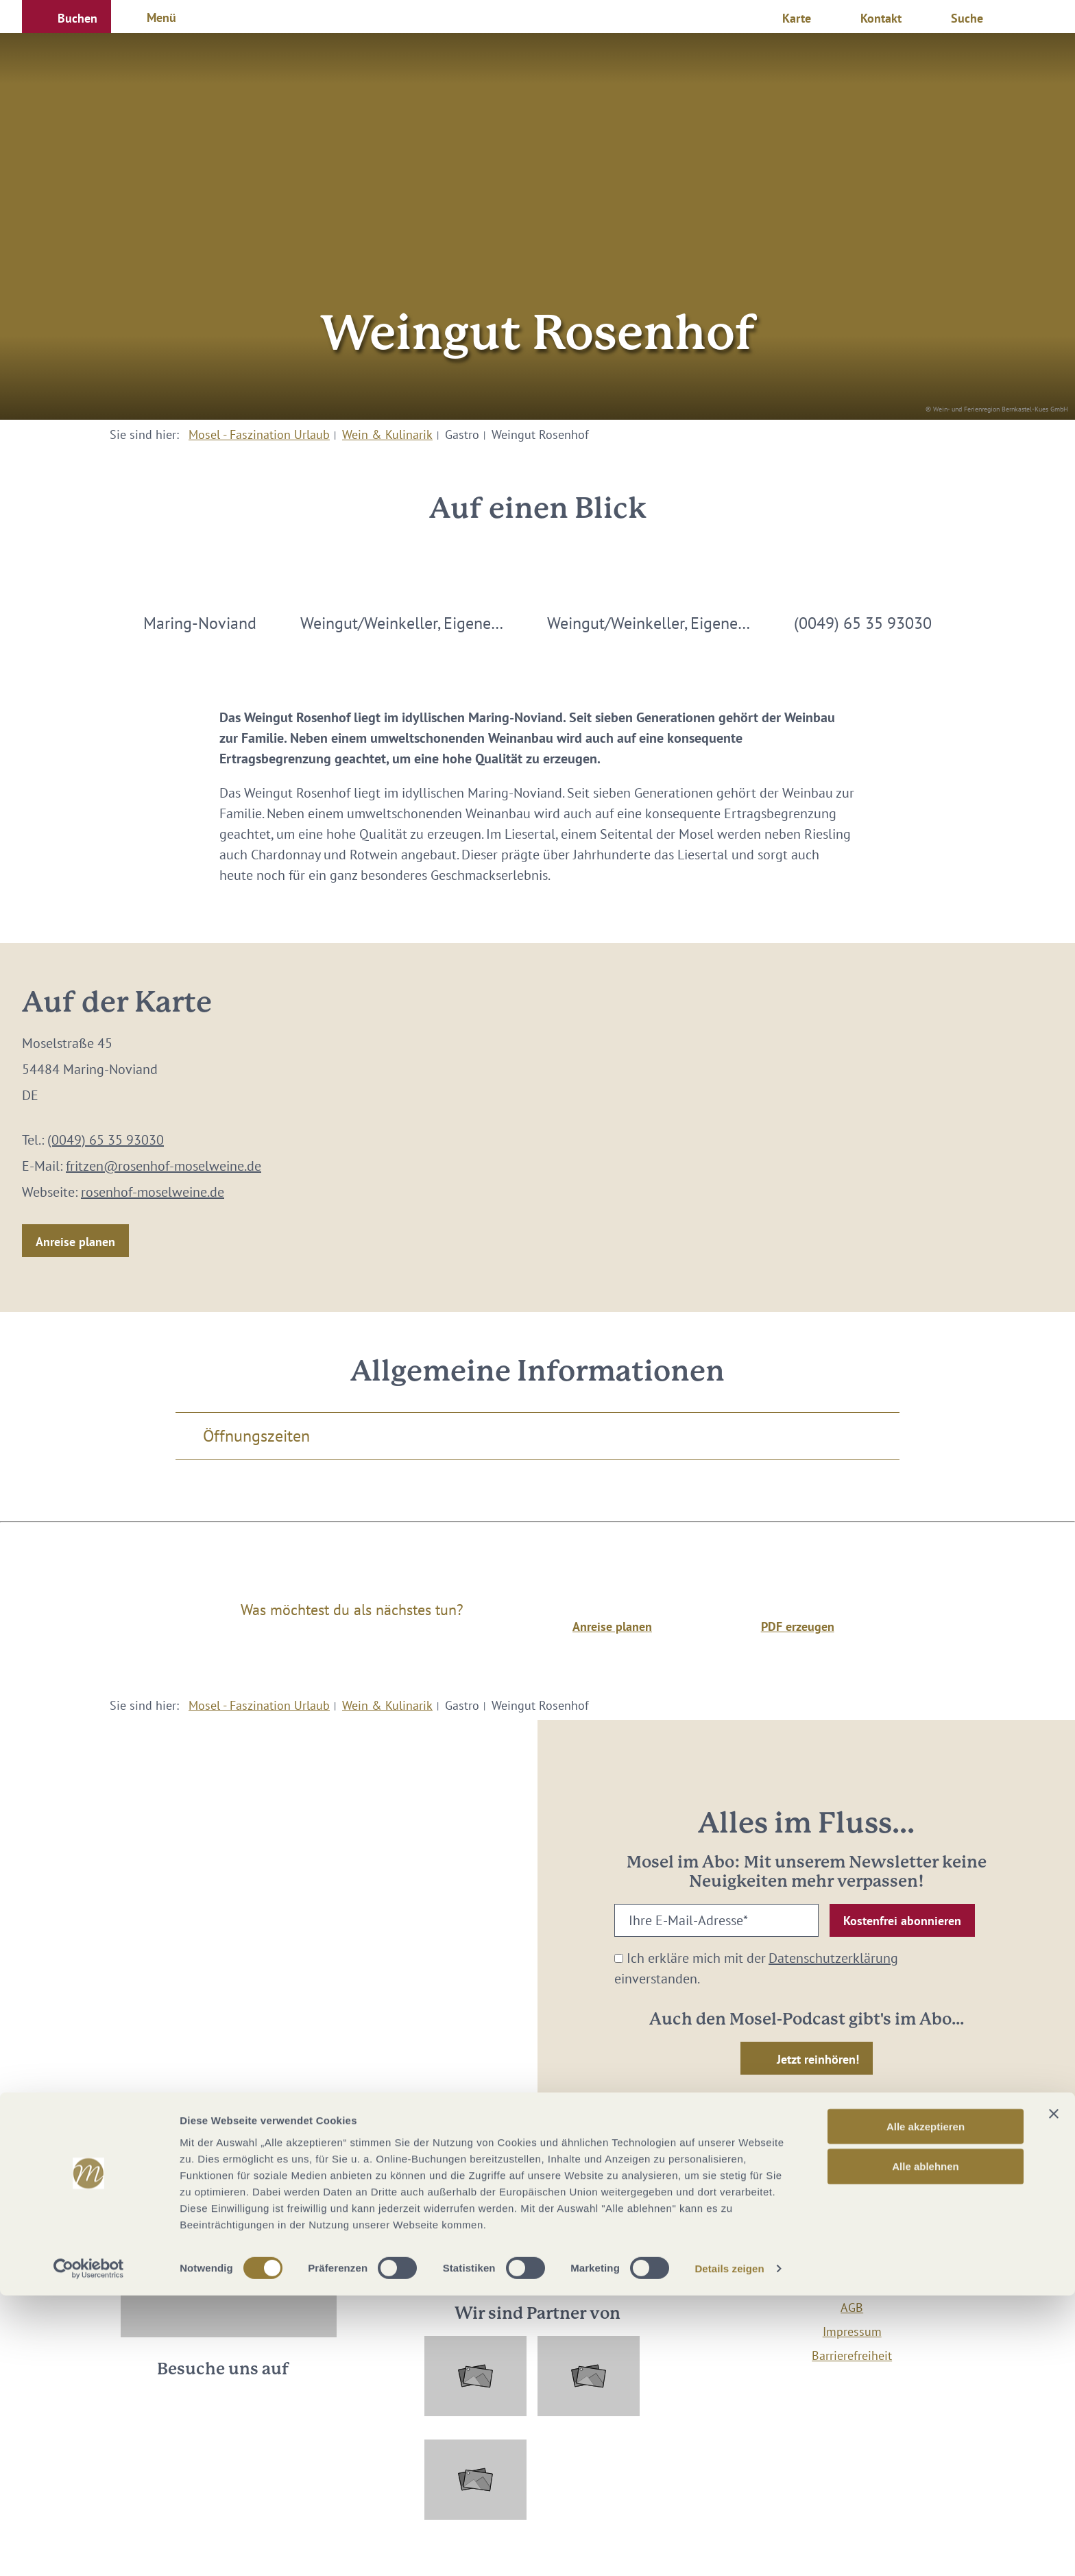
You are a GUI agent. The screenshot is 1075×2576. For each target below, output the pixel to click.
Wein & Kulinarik (387, 434)
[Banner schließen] (1054, 2393)
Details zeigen (729, 2549)
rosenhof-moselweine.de (152, 1192)
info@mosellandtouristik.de (538, 2249)
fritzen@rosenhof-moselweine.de (163, 1166)
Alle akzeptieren (925, 2406)
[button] (66, 16)
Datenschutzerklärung (833, 1958)
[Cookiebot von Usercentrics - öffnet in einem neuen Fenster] (89, 2549)
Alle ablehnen (925, 2447)
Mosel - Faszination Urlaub (259, 434)
